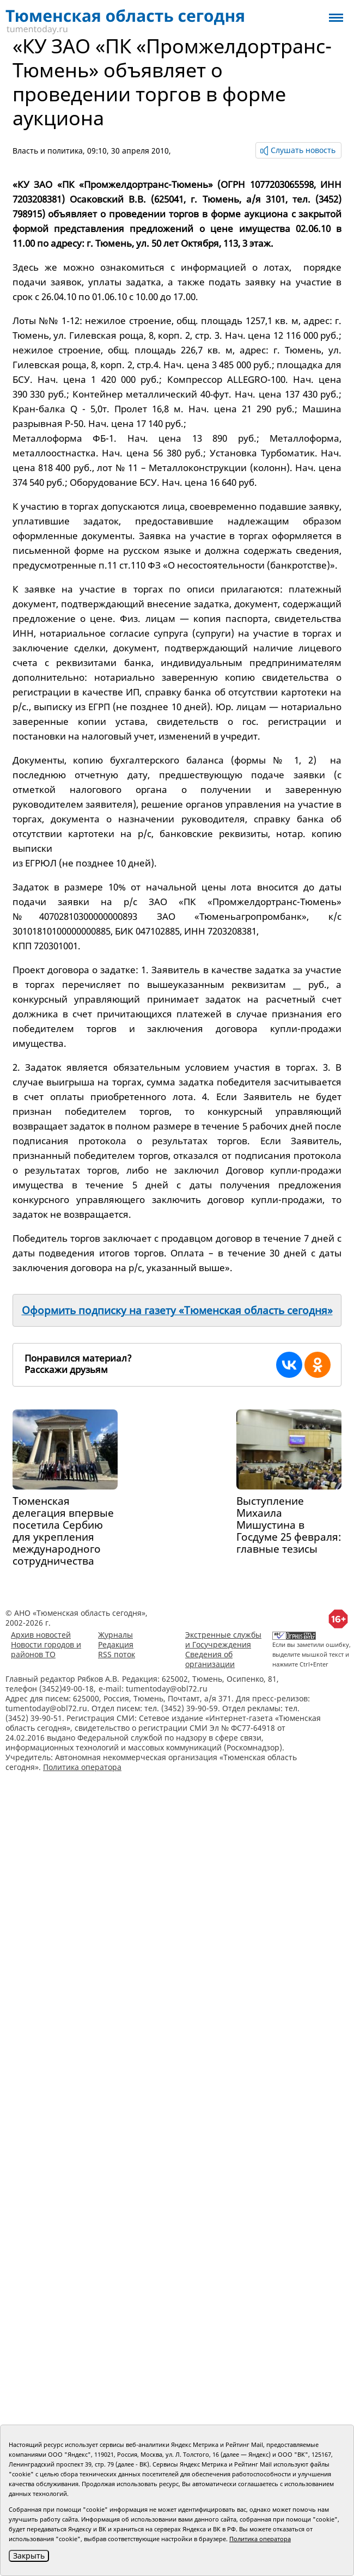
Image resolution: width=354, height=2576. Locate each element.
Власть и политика (48, 150)
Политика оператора (82, 1767)
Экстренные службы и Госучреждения (223, 1639)
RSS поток (116, 1654)
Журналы (115, 1634)
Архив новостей (41, 1634)
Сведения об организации (210, 1659)
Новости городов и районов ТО (46, 1649)
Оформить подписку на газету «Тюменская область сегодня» (177, 1310)
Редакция (115, 1644)
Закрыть (29, 2555)
